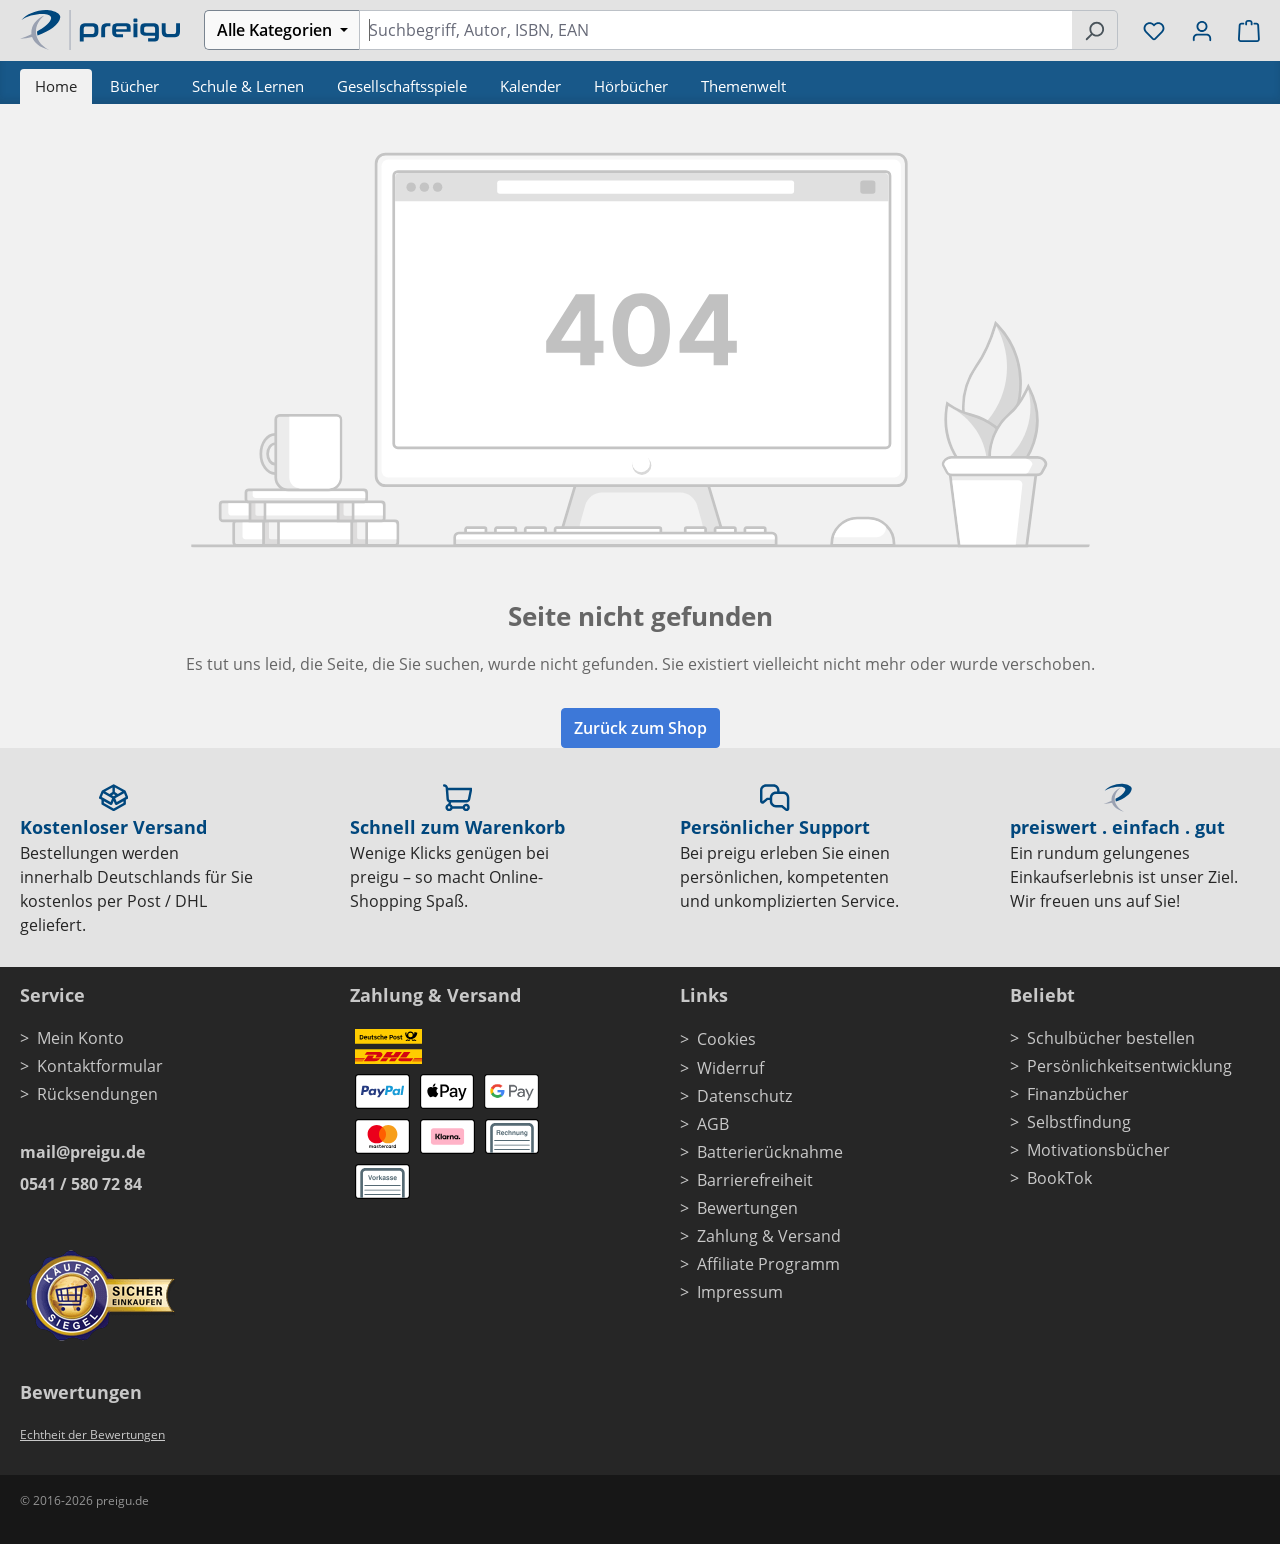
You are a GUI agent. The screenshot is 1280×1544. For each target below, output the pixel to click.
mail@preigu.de (82, 1152)
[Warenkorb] (1243, 30)
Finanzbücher (1078, 1094)
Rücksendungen (97, 1094)
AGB (713, 1124)
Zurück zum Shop (640, 728)
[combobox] (715, 30)
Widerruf (730, 1068)
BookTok (1059, 1178)
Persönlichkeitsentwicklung (1129, 1066)
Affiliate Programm (768, 1264)
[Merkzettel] (1154, 30)
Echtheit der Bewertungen (92, 1434)
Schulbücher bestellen (1111, 1038)
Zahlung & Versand (769, 1236)
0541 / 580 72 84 (81, 1184)
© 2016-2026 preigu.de (84, 1500)
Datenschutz (744, 1096)
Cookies (726, 1039)
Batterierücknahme (770, 1152)
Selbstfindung (1079, 1122)
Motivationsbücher (1098, 1150)
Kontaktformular (100, 1066)
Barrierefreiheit (755, 1180)
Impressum (740, 1292)
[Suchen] (1094, 30)
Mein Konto (80, 1038)
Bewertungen (747, 1208)
